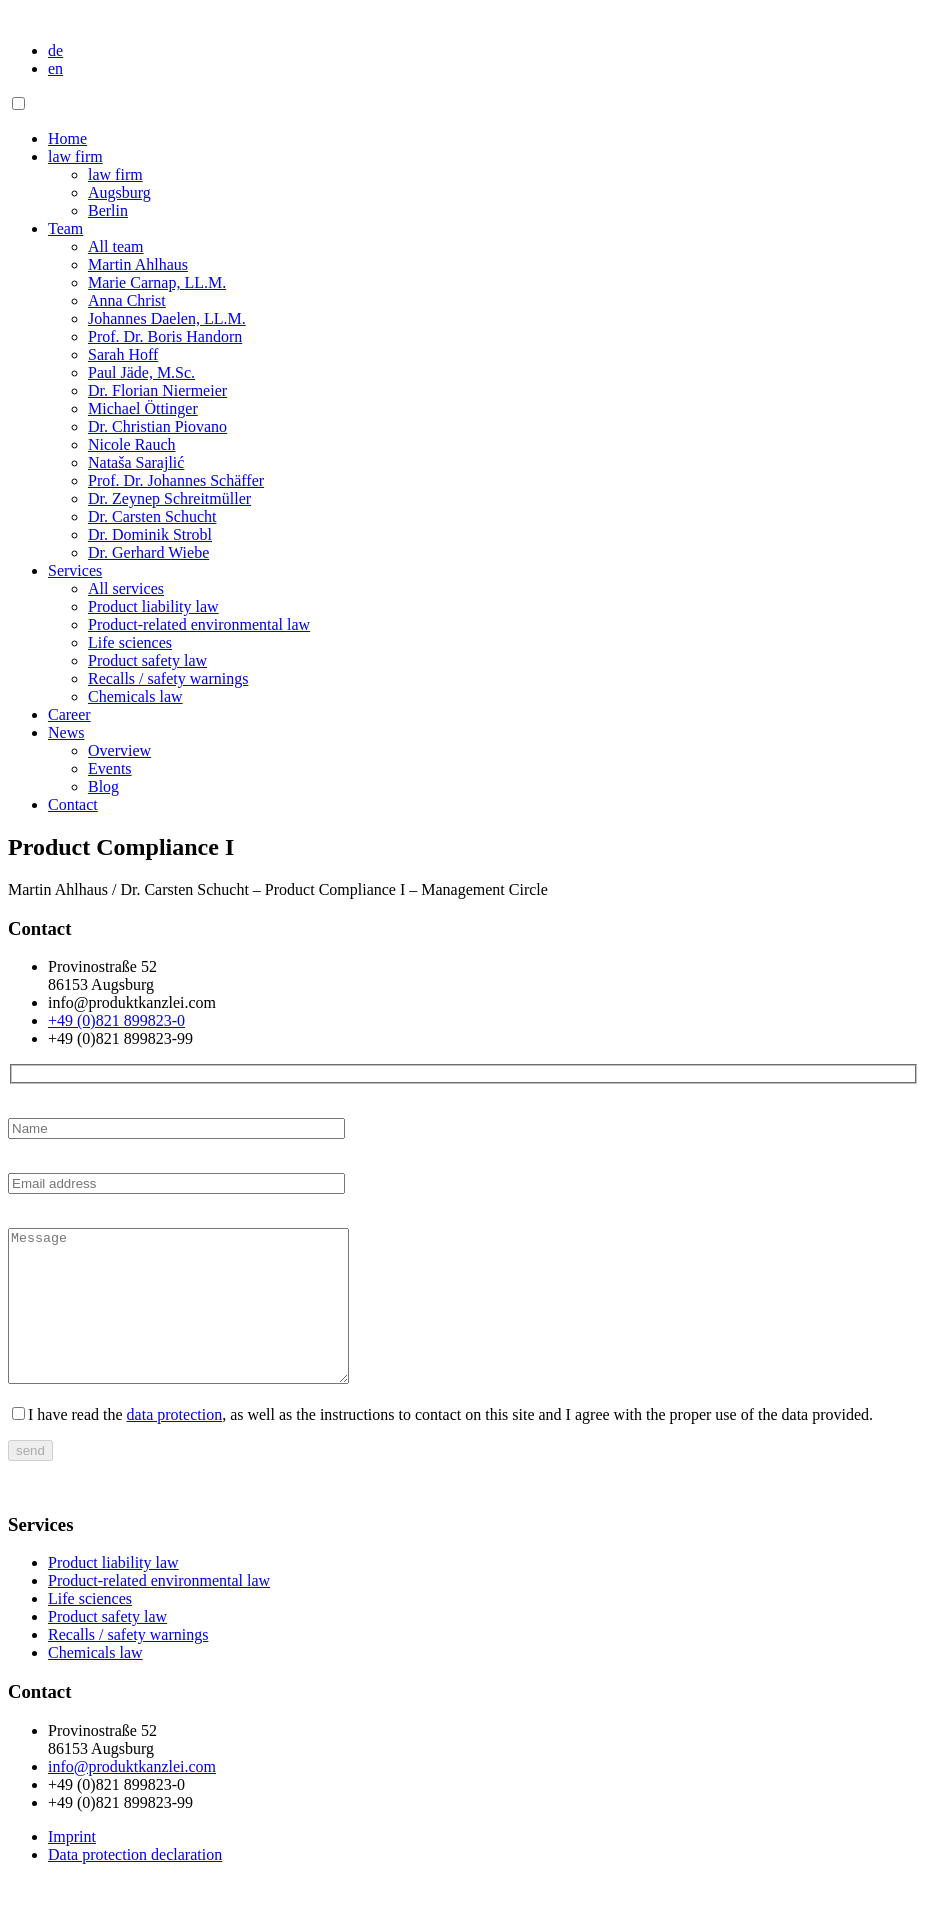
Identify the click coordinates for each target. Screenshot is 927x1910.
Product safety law (147, 660)
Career (69, 714)
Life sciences (130, 642)
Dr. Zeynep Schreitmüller (169, 498)
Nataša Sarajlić (136, 462)
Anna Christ (127, 300)
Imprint (72, 1866)
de (55, 50)
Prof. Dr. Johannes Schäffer (176, 480)
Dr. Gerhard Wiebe (148, 552)
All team (116, 246)
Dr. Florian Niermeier (157, 390)
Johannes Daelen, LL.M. (167, 318)
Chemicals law (135, 696)
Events (110, 768)
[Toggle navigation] (18, 103)
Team (65, 228)
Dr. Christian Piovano (157, 426)
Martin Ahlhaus (138, 264)
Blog (103, 786)
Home (67, 138)
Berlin (108, 210)
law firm (75, 156)
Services (75, 570)
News (66, 732)
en (55, 68)
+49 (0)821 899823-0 (116, 1020)
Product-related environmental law (199, 624)
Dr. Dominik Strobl (150, 534)
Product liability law (153, 606)
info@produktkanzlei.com (132, 1796)
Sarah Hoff (123, 354)
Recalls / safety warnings (168, 678)
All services (126, 588)
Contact (73, 804)
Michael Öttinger (143, 408)
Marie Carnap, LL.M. (157, 282)
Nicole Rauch (132, 444)
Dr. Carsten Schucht (152, 516)
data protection (175, 1444)
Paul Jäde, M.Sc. (141, 372)
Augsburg (119, 192)
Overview (119, 750)
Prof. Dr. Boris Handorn (165, 336)
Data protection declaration (135, 1884)
